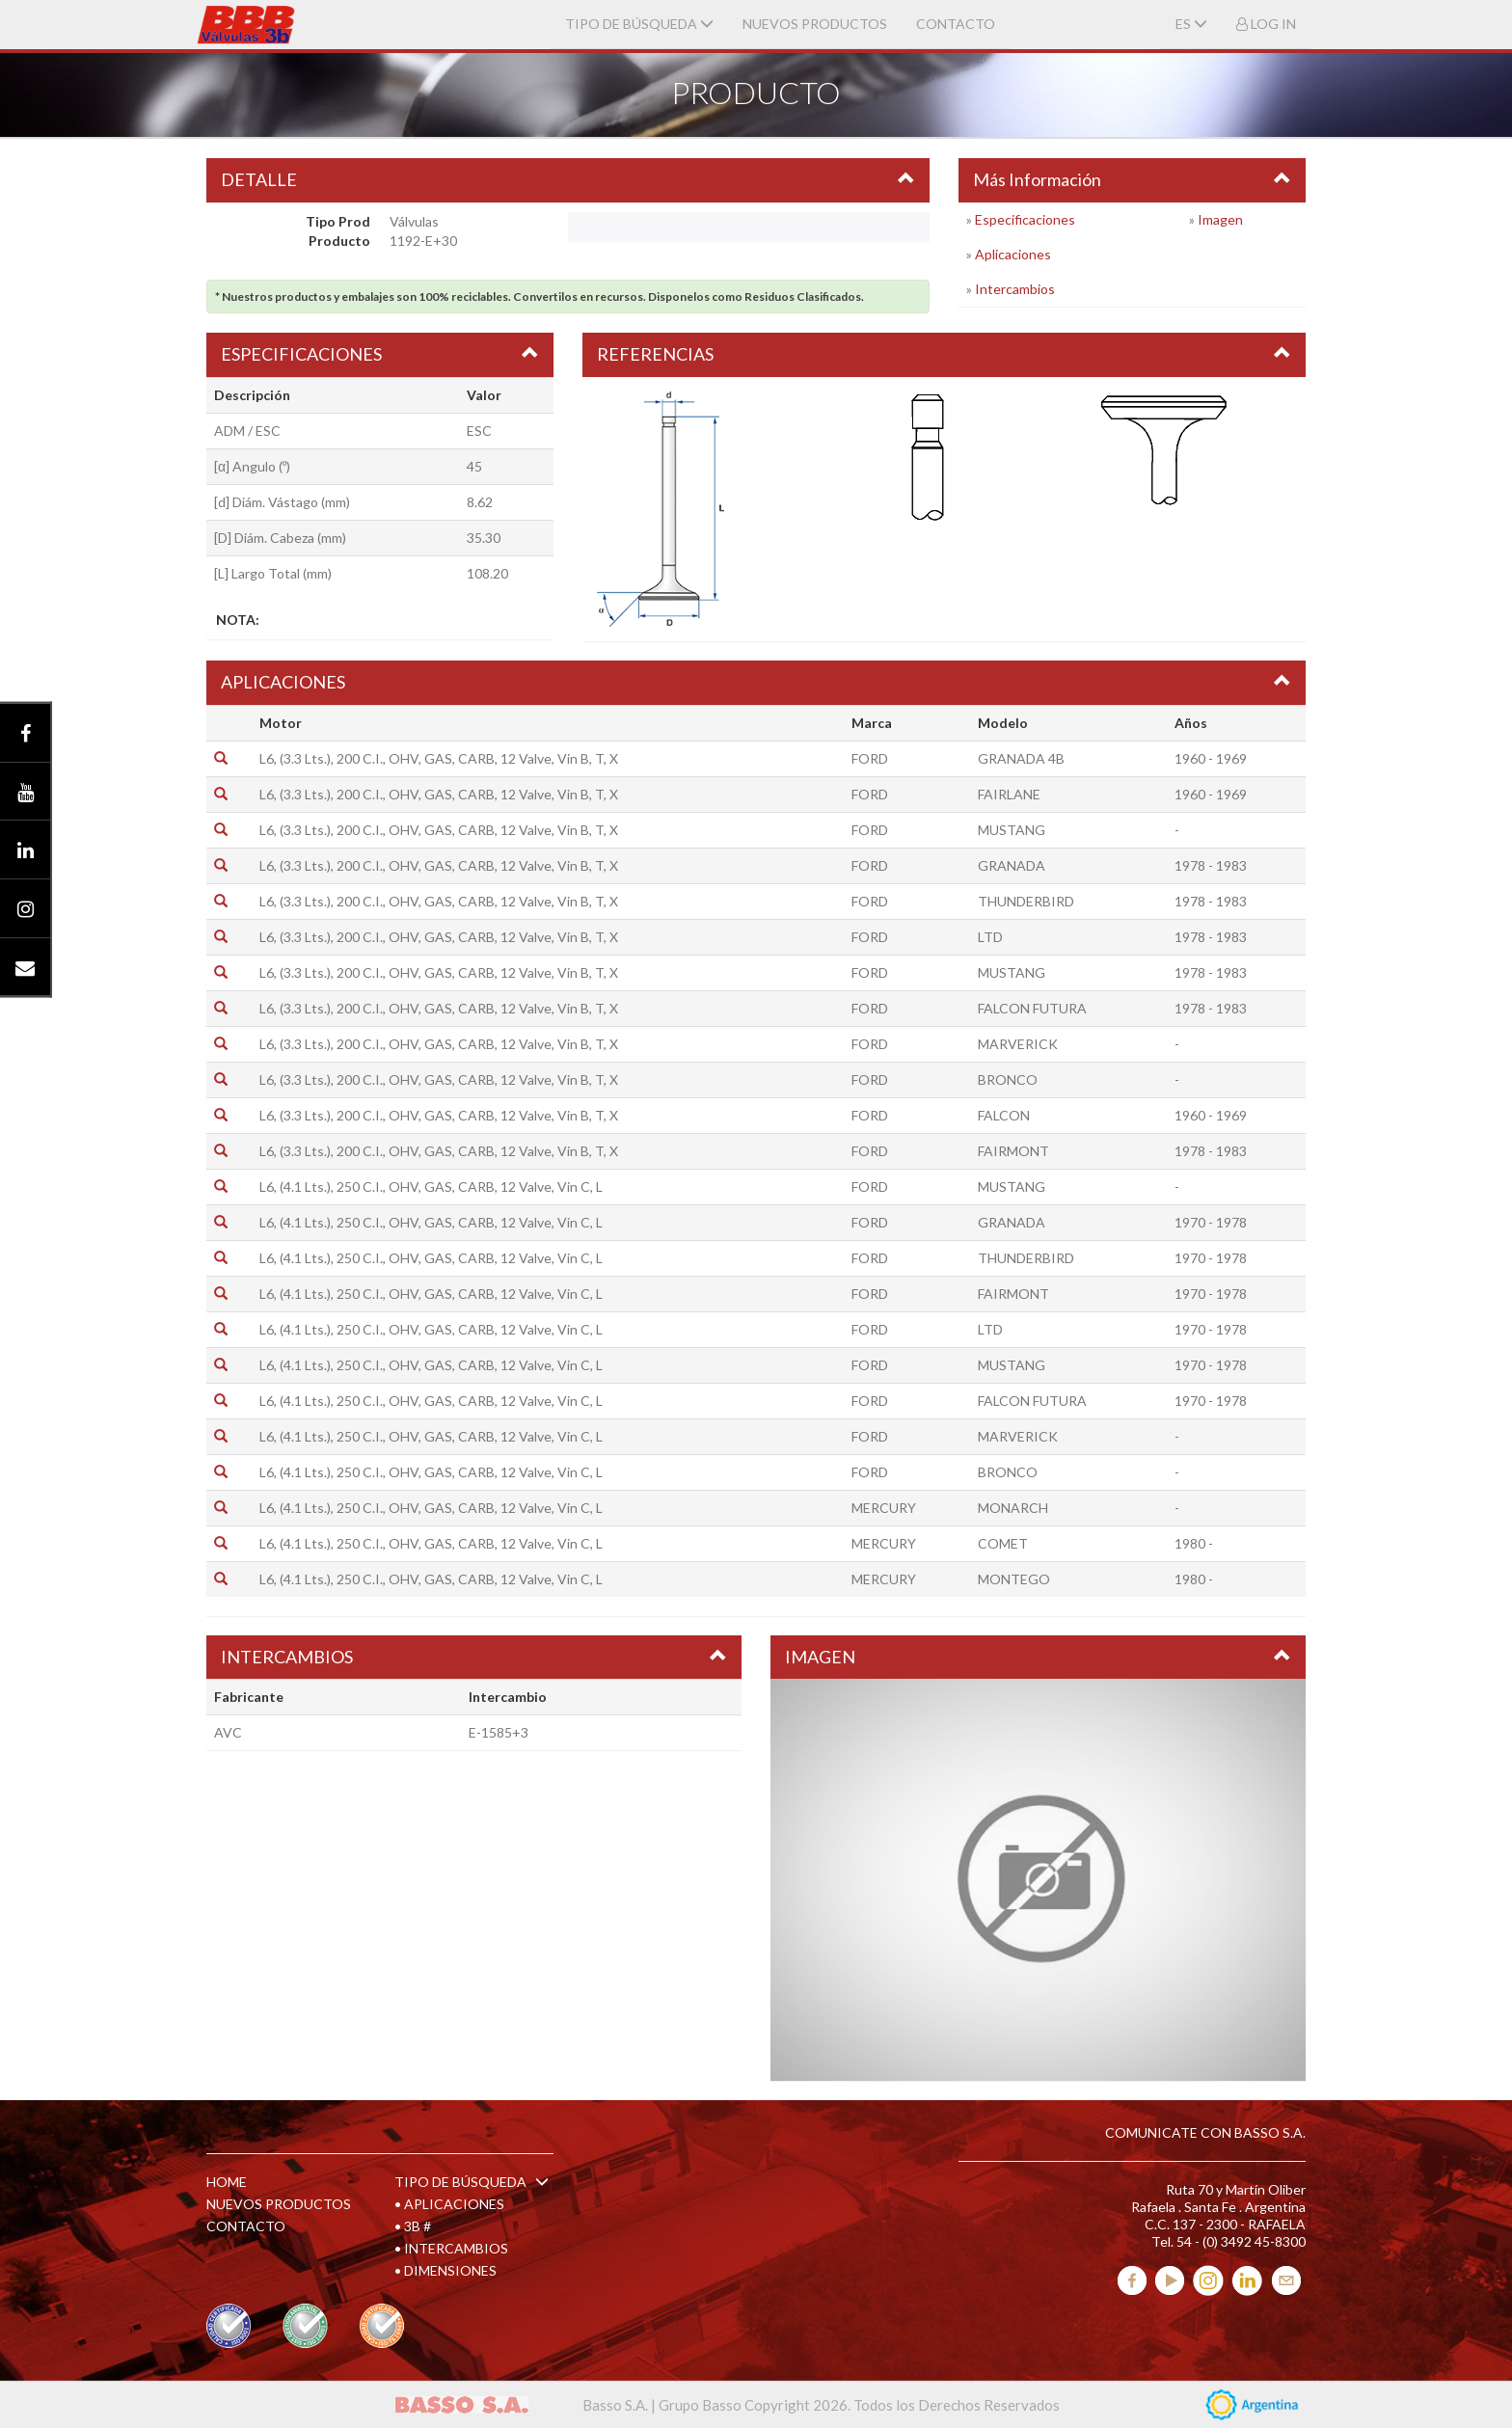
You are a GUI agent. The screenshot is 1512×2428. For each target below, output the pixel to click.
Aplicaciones (1013, 254)
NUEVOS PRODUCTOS (814, 23)
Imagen (1220, 219)
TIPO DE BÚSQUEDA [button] (639, 23)
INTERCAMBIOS (287, 1656)
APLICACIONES (283, 681)
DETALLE (259, 179)
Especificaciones (1025, 219)
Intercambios (1015, 289)
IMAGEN (820, 1656)
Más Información (1037, 179)
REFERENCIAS (655, 353)
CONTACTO (955, 23)
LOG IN (1266, 23)
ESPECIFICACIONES (301, 353)
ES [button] (1191, 23)
